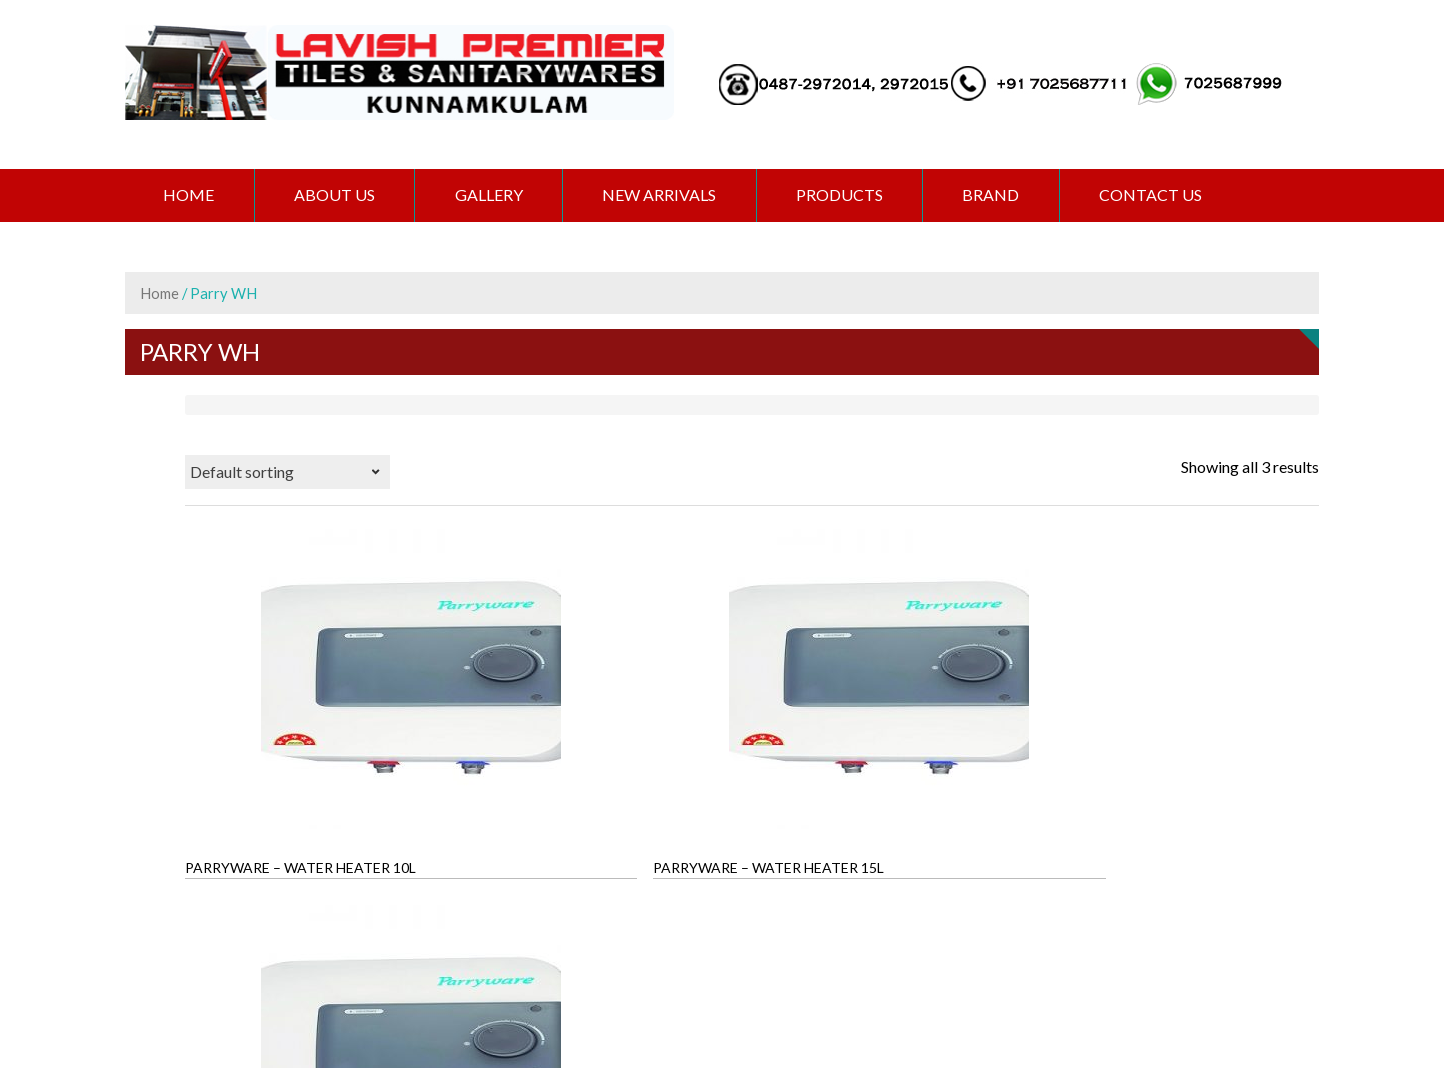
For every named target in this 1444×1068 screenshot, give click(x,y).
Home (190, 195)
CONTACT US (1172, 195)
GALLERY (497, 195)
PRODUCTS (854, 195)
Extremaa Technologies (856, 984)
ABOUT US (339, 195)
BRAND (1009, 195)
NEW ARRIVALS (671, 195)
